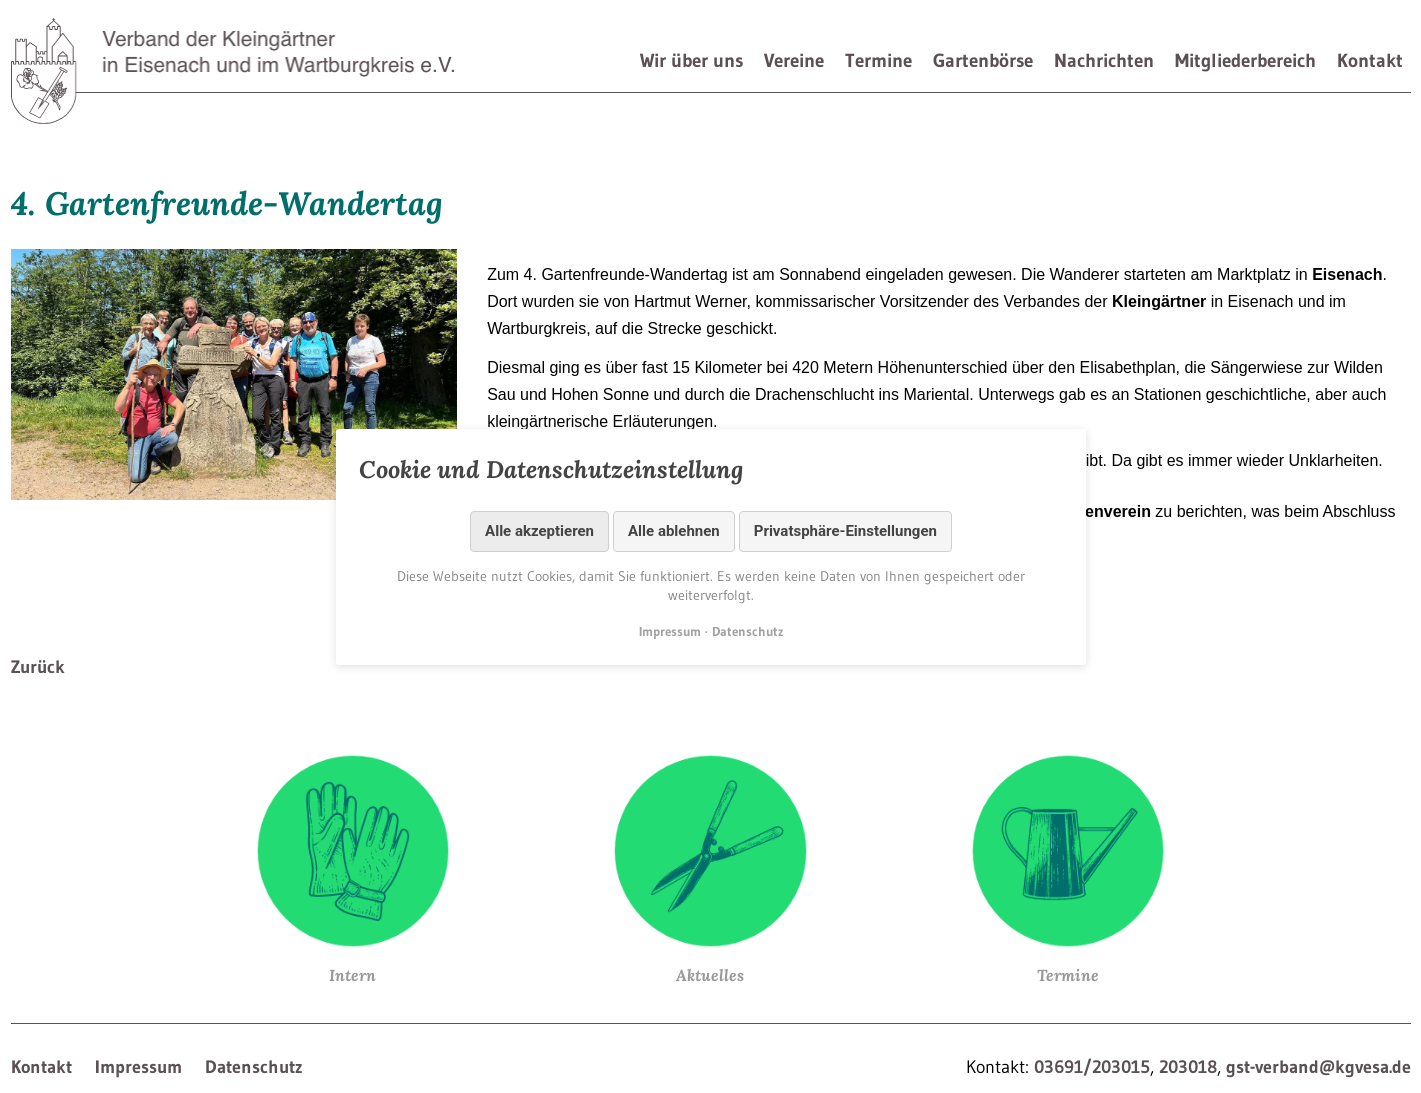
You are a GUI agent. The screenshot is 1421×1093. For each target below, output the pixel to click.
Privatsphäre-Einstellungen (844, 531)
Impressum (138, 1067)
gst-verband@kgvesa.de (1318, 1067)
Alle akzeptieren (539, 531)
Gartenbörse (983, 60)
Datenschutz (254, 1067)
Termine (878, 60)
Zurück (38, 667)
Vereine (794, 60)
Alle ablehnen (674, 531)
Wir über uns (691, 60)
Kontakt (1370, 60)
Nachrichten (1104, 60)
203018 (1188, 1067)
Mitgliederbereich (1245, 60)
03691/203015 (1092, 1067)
